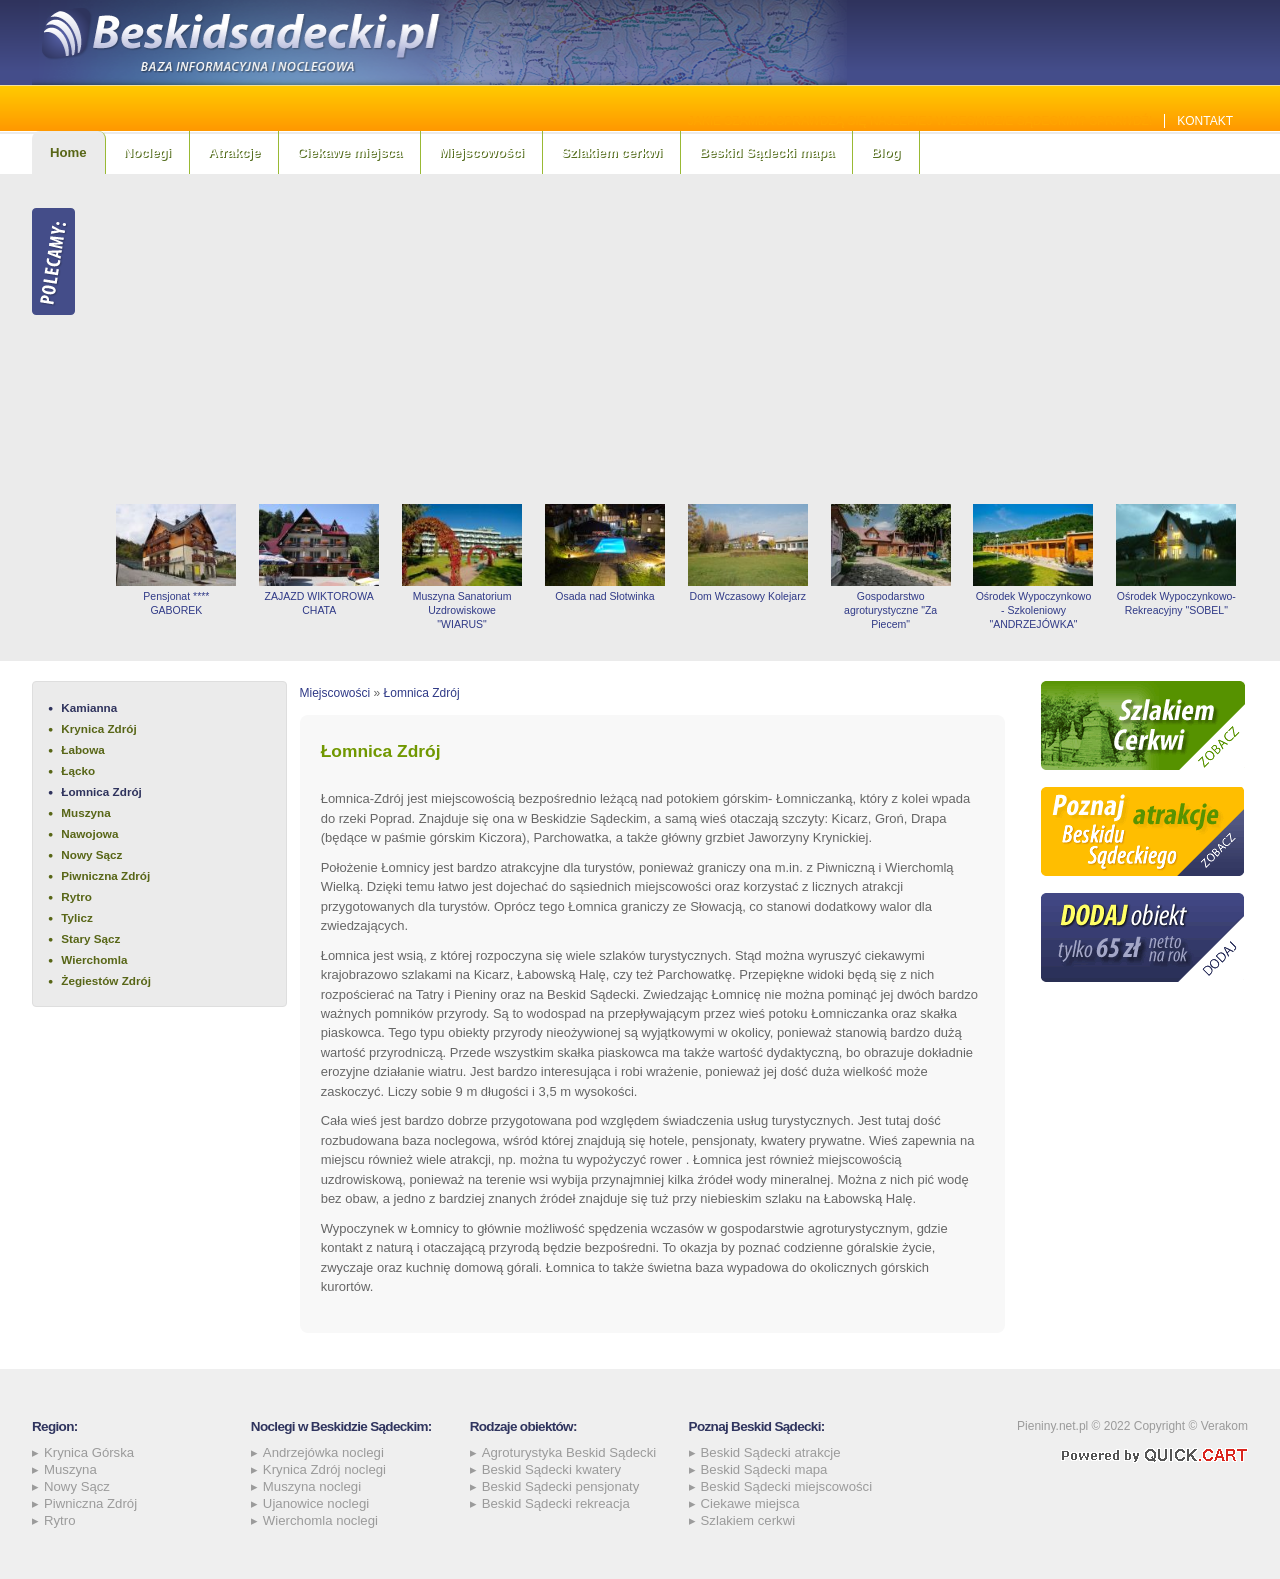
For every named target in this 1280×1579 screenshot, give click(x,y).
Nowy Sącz (91, 854)
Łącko (78, 770)
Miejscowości (481, 152)
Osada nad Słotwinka (604, 596)
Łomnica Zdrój (101, 791)
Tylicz (77, 917)
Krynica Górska (89, 1452)
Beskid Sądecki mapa (766, 152)
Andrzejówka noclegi (323, 1452)
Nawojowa (89, 833)
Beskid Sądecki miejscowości (787, 1486)
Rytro (76, 896)
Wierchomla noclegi (320, 1520)
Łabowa (83, 749)
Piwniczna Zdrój (105, 875)
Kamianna (89, 707)
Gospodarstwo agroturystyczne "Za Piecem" (890, 610)
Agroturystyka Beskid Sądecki (569, 1452)
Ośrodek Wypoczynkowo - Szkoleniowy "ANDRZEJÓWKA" (1034, 610)
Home (68, 152)
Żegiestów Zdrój (106, 980)
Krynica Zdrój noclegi (324, 1469)
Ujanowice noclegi (316, 1503)
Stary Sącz (90, 938)
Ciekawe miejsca (349, 152)
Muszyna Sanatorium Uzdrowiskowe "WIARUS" (462, 610)
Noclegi (148, 152)
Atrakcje (234, 152)
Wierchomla (94, 959)
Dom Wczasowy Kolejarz (748, 596)
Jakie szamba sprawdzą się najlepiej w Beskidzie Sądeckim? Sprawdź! (920, 121)
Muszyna (85, 812)
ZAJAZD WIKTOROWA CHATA (319, 603)
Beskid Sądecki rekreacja (556, 1503)
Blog (885, 152)
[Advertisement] (676, 339)
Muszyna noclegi (312, 1486)
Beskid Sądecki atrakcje (771, 1452)
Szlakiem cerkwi (611, 152)
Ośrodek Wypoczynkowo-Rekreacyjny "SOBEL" (1176, 603)
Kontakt (1205, 121)
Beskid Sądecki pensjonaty (561, 1486)
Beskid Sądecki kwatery (551, 1469)
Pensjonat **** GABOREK (176, 603)
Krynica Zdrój (98, 728)
